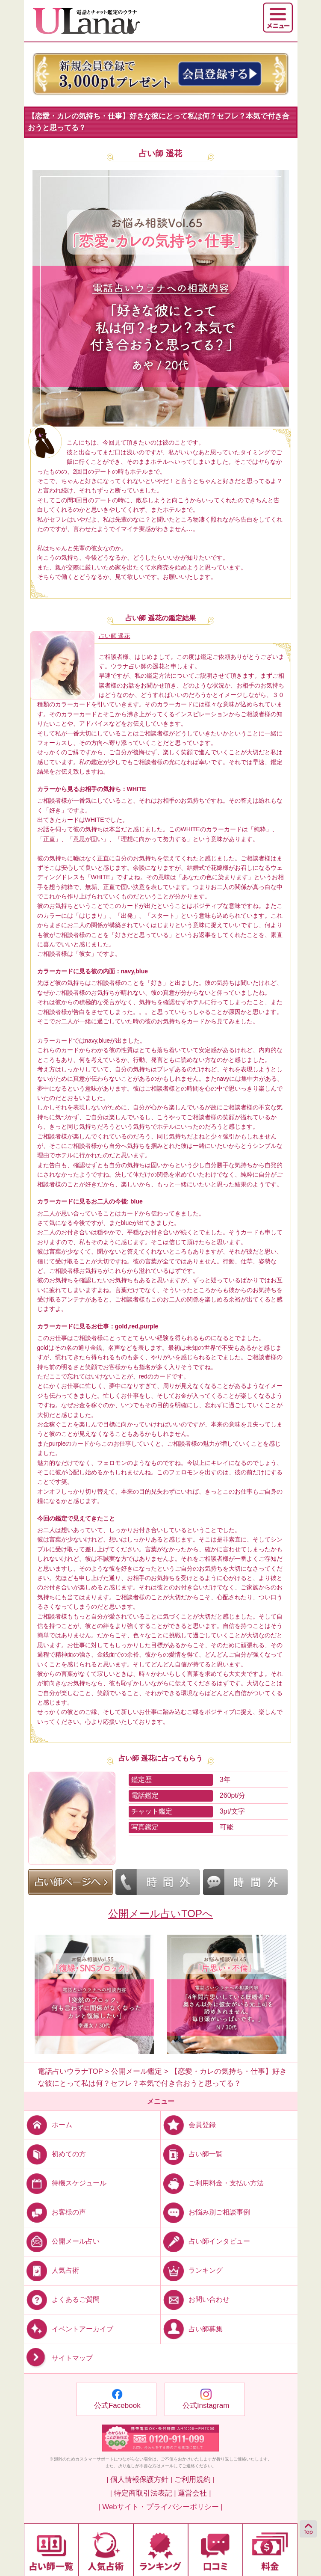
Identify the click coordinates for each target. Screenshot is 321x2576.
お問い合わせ (195, 2299)
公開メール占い (62, 2241)
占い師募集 (192, 2328)
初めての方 (55, 2154)
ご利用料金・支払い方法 (212, 2183)
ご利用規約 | (194, 2479)
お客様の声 (55, 2212)
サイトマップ (58, 2358)
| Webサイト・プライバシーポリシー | (160, 2507)
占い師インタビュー (205, 2241)
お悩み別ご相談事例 (205, 2212)
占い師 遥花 (160, 153)
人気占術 (51, 2270)
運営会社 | (194, 2493)
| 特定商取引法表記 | (143, 2493)
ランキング (192, 2270)
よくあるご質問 (62, 2299)
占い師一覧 (192, 2154)
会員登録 (188, 2124)
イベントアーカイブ (68, 2328)
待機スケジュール (65, 2183)
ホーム (48, 2124)
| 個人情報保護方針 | (139, 2479)
